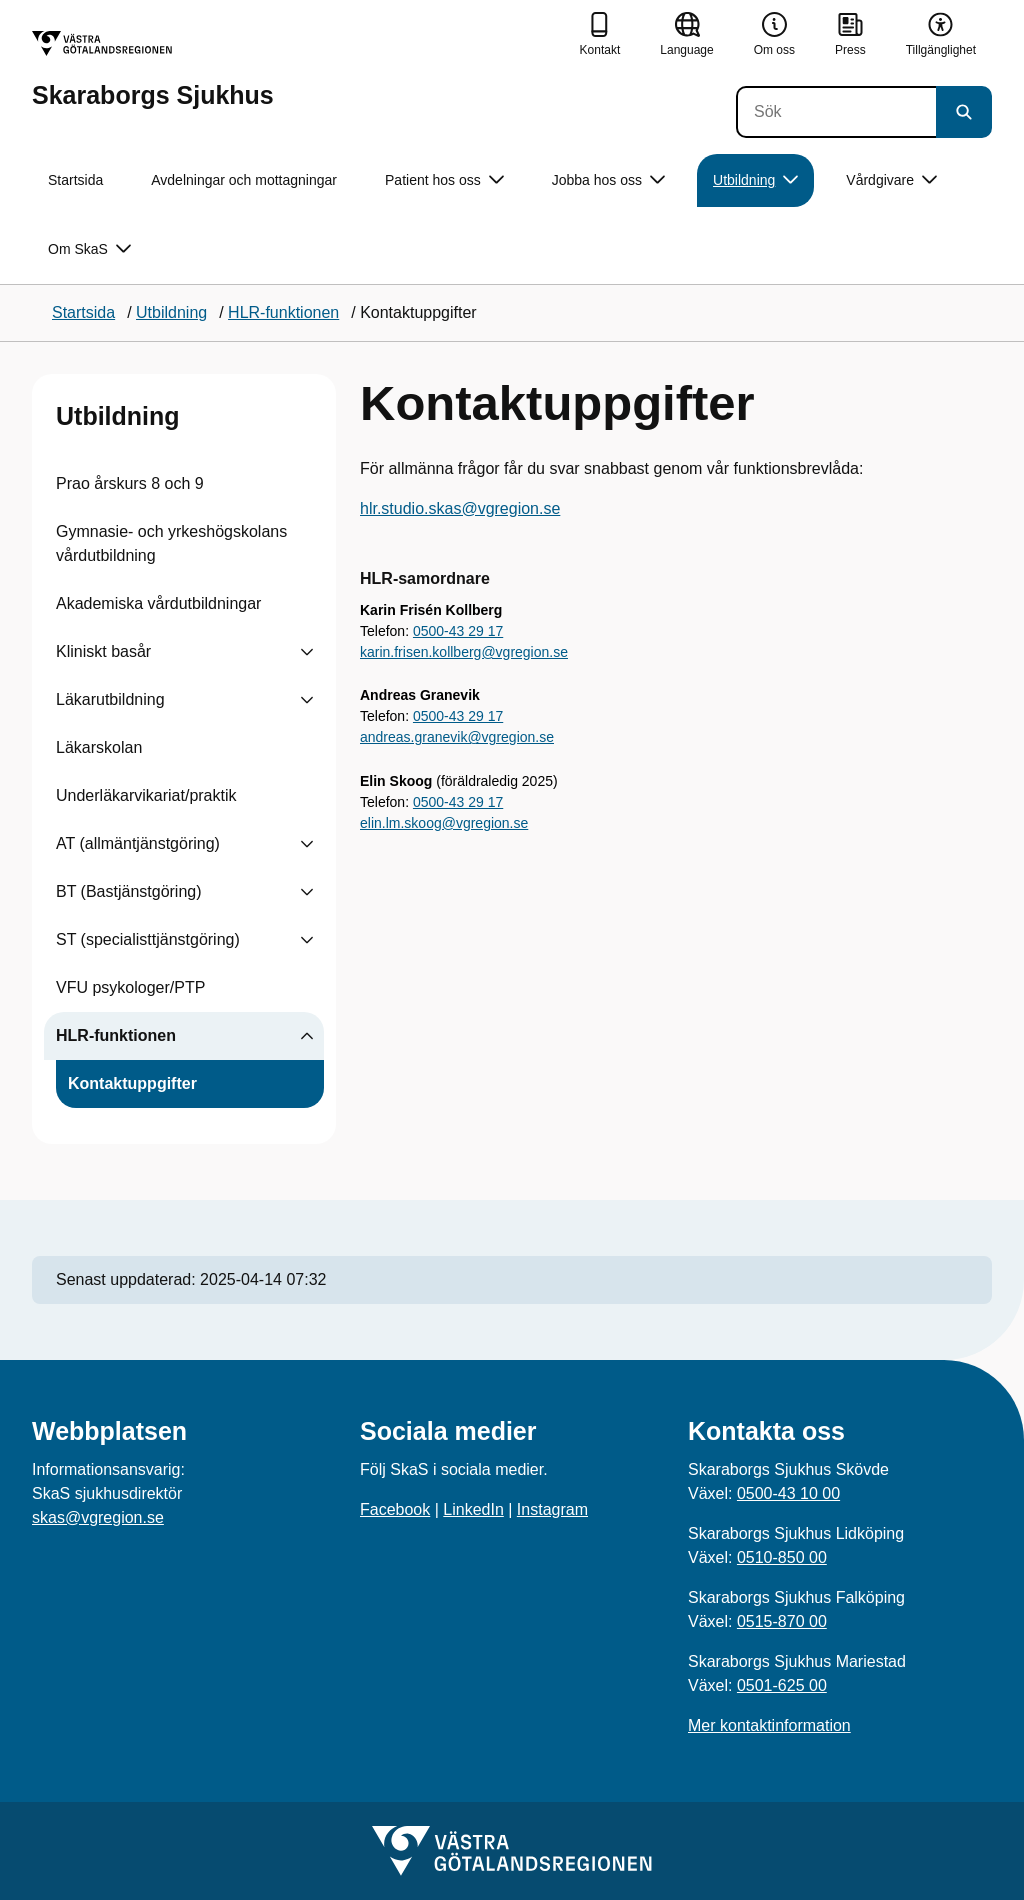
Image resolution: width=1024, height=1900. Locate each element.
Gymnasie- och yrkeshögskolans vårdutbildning (171, 543)
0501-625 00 (782, 1685)
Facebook (395, 1509)
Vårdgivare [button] (891, 180)
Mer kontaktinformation (769, 1725)
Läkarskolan (99, 747)
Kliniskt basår (103, 651)
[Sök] (836, 112)
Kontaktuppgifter (132, 1083)
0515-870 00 (782, 1621)
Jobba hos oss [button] (608, 180)
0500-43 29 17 (458, 631)
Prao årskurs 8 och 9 (130, 483)
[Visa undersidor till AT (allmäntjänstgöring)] (307, 844)
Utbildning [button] (755, 180)
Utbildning (118, 416)
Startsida (75, 180)
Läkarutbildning (110, 699)
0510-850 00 (782, 1557)
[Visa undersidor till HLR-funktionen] (307, 1036)
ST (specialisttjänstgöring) (148, 939)
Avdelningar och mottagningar (244, 180)
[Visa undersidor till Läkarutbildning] (307, 700)
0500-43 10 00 (788, 1493)
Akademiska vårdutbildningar (158, 603)
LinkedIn (473, 1509)
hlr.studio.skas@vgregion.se (460, 508)
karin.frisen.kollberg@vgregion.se (464, 652)
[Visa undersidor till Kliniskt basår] (307, 652)
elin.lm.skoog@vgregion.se (444, 823)
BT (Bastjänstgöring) (129, 891)
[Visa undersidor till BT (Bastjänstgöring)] (307, 892)
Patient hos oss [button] (444, 180)
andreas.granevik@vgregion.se (457, 737)
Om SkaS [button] (89, 249)
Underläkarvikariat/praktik (146, 795)
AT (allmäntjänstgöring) (138, 843)
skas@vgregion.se (98, 1517)
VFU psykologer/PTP (130, 987)
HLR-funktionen (116, 1035)
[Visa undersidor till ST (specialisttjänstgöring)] (307, 940)
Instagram (552, 1509)
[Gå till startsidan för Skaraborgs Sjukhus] (153, 69)
